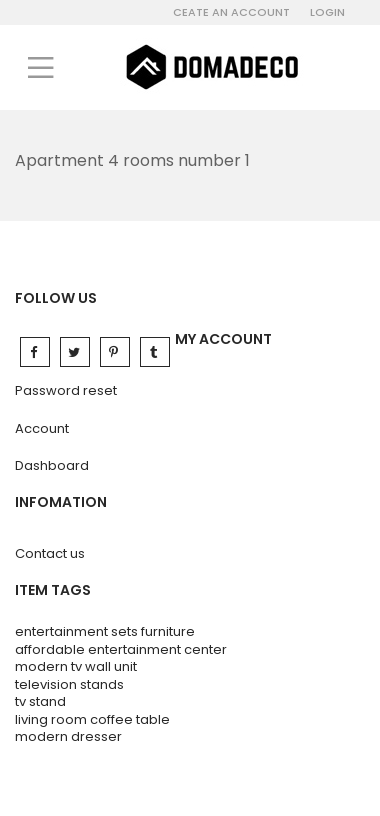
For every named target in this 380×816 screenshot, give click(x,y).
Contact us (50, 553)
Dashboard (52, 465)
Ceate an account (231, 12)
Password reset (66, 390)
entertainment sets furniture (105, 631)
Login (327, 12)
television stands (69, 684)
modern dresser (68, 736)
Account (42, 428)
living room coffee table (92, 719)
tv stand (40, 701)
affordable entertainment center (121, 649)
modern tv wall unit (76, 666)
